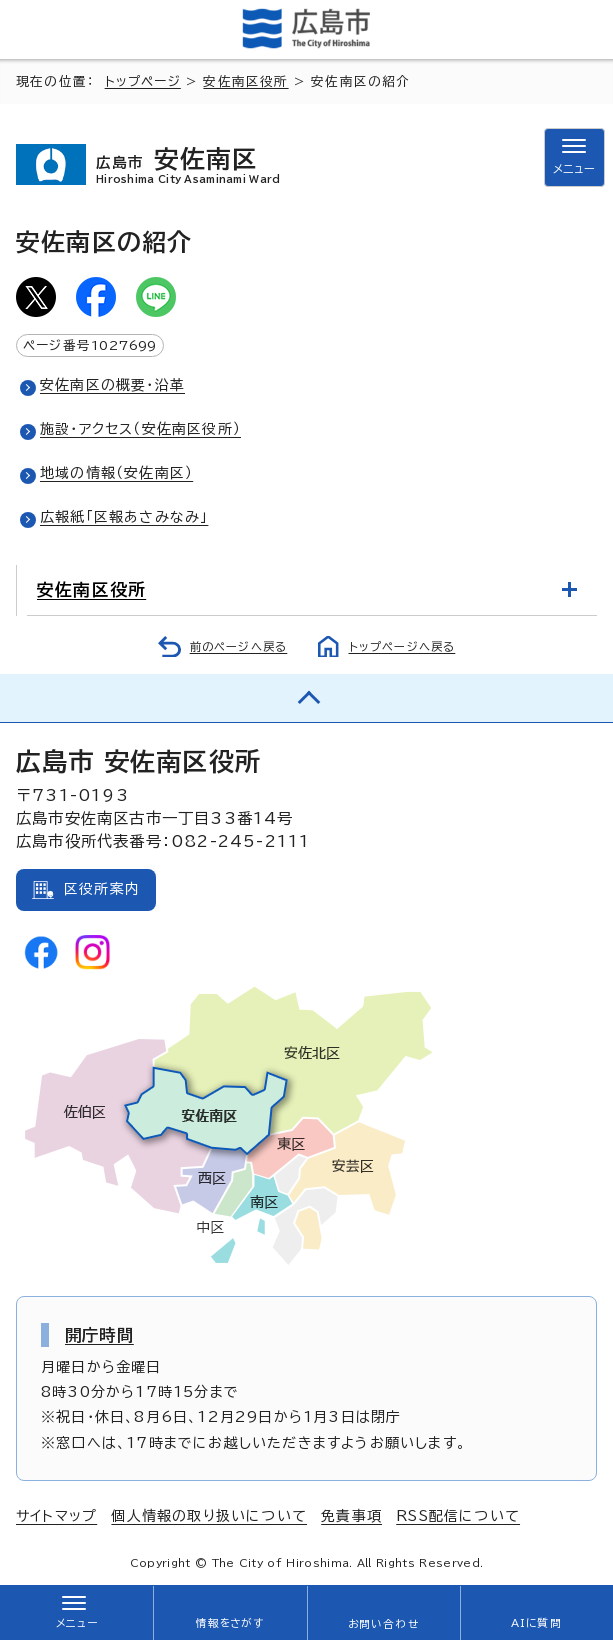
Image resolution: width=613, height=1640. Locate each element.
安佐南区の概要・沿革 (112, 385)
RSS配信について (458, 1516)
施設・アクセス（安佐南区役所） (140, 429)
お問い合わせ (383, 1624)
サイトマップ (56, 1516)
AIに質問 (536, 1623)
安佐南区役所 (245, 81)
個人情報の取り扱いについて (209, 1516)
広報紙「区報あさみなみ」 (124, 517)
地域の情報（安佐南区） (116, 473)
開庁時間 (99, 1335)
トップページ (143, 81)
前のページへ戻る (239, 646)
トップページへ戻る (402, 646)
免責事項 (351, 1516)
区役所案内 (102, 889)
